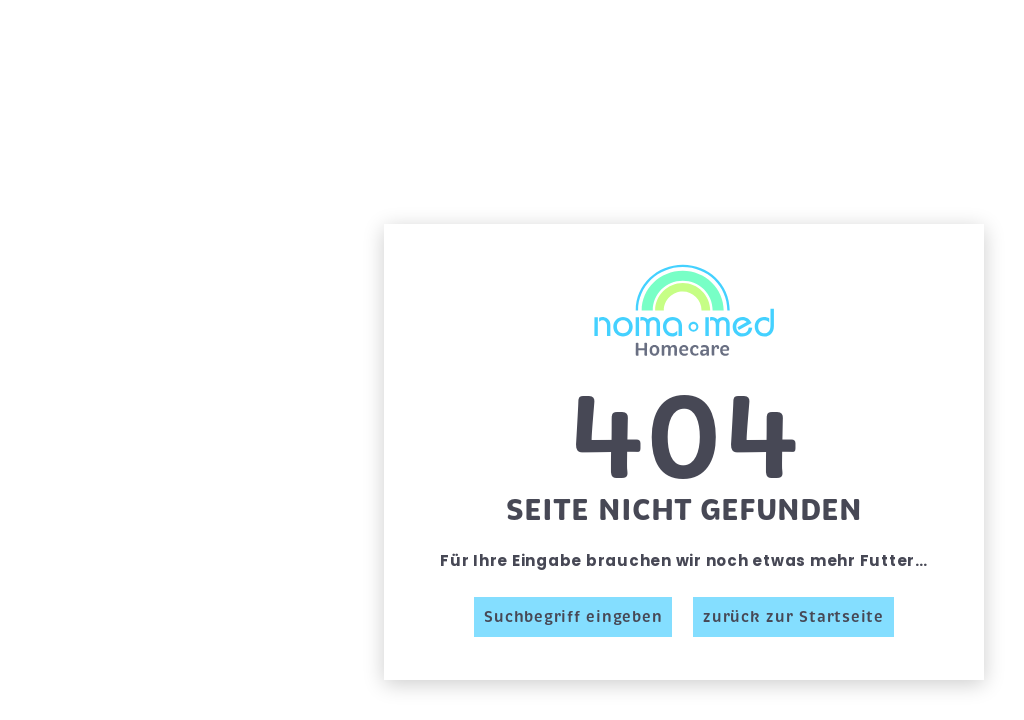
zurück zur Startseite (793, 617)
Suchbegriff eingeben (573, 617)
